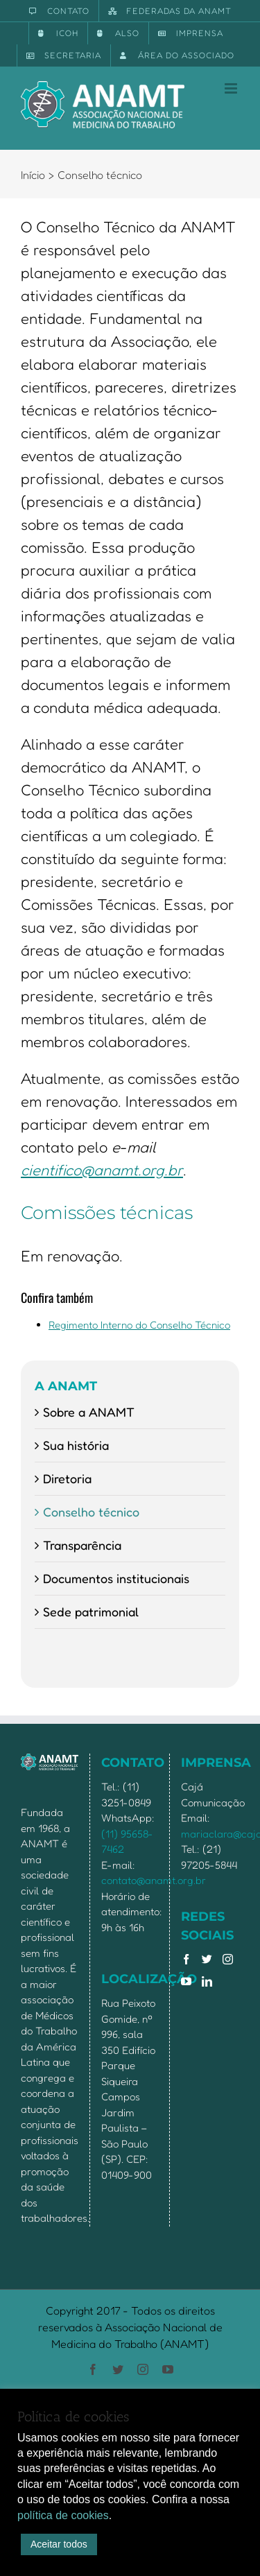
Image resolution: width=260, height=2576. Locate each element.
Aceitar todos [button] (59, 2544)
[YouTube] (186, 1981)
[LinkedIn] (207, 1981)
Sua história (76, 1445)
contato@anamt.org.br (153, 1880)
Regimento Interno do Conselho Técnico (139, 1324)
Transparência (82, 1545)
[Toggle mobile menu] (232, 88)
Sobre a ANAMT (89, 1411)
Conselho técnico (91, 1511)
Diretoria (67, 1478)
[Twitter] (207, 1959)
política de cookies (63, 2515)
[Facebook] (186, 1959)
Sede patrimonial (91, 1611)
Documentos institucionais (116, 1578)
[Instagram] (228, 1959)
